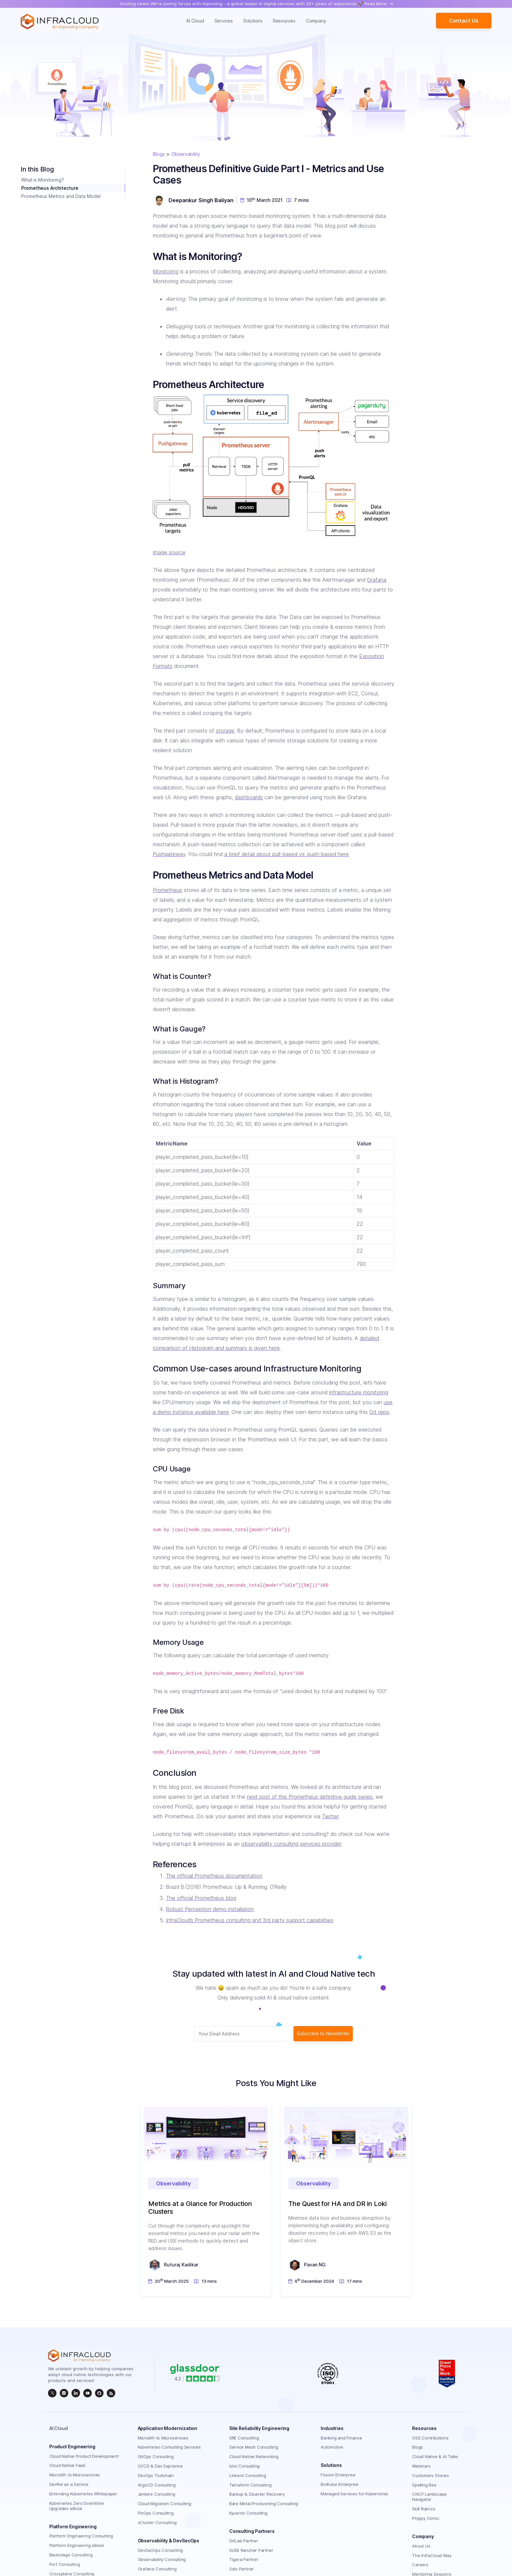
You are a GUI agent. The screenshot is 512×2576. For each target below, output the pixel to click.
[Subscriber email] (243, 2033)
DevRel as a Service (68, 2484)
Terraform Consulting (250, 2484)
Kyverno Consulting (248, 2513)
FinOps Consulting (156, 2513)
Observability (185, 154)
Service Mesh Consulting (253, 2447)
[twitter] (52, 2393)
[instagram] (64, 2393)
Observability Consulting (162, 2559)
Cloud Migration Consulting (164, 2503)
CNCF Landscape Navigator (429, 2496)
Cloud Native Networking (254, 2456)
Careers (420, 2564)
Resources (284, 21)
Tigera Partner (243, 2559)
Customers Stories (430, 2475)
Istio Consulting (244, 2466)
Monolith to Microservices (74, 2474)
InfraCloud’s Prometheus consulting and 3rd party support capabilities (249, 1920)
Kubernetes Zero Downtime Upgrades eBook (76, 2506)
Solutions (253, 21)
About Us (421, 2546)
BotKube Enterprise (340, 2484)
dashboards (249, 797)
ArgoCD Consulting (157, 2484)
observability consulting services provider (291, 1843)
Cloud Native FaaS (67, 2465)
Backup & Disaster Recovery (257, 2494)
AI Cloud (195, 21)
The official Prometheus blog (201, 1898)
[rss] (111, 2393)
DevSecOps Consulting (160, 2550)
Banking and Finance (341, 2437)
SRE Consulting (244, 2437)
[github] (99, 2393)
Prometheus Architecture (49, 188)
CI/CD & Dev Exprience (160, 2466)
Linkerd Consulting (247, 2475)
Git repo (379, 1412)
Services (224, 21)
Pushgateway (169, 854)
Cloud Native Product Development (84, 2456)
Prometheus (167, 890)
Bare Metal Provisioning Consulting (263, 2503)
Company (316, 21)
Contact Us (463, 20)
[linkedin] (76, 2393)
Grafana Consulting (157, 2568)
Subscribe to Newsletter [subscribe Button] (323, 2033)
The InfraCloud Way (431, 2555)
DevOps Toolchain (156, 2475)
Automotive (332, 2447)
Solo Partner (241, 2568)
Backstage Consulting (71, 2554)
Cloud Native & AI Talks (435, 2456)
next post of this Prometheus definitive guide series (310, 1796)
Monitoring (165, 271)
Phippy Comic (425, 2518)
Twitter (330, 1816)
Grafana (376, 579)
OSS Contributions (430, 2437)
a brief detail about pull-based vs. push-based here (286, 854)
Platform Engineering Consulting (81, 2535)
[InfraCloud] (87, 2393)
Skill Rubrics (423, 2508)
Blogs (159, 154)
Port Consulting (64, 2564)
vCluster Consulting (157, 2522)
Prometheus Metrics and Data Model (61, 196)
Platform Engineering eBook (76, 2545)
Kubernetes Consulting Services (169, 2447)
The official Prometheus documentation (214, 1875)
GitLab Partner (243, 2540)
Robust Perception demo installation (210, 1909)
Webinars (421, 2466)
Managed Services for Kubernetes (354, 2493)
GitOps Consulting (156, 2456)
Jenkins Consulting (156, 2494)
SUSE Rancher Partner (251, 2550)
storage (225, 730)
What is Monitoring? (42, 180)
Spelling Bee (424, 2484)
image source (169, 552)
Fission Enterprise (338, 2474)
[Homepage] (60, 21)
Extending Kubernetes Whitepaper (83, 2493)
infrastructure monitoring (358, 1392)
